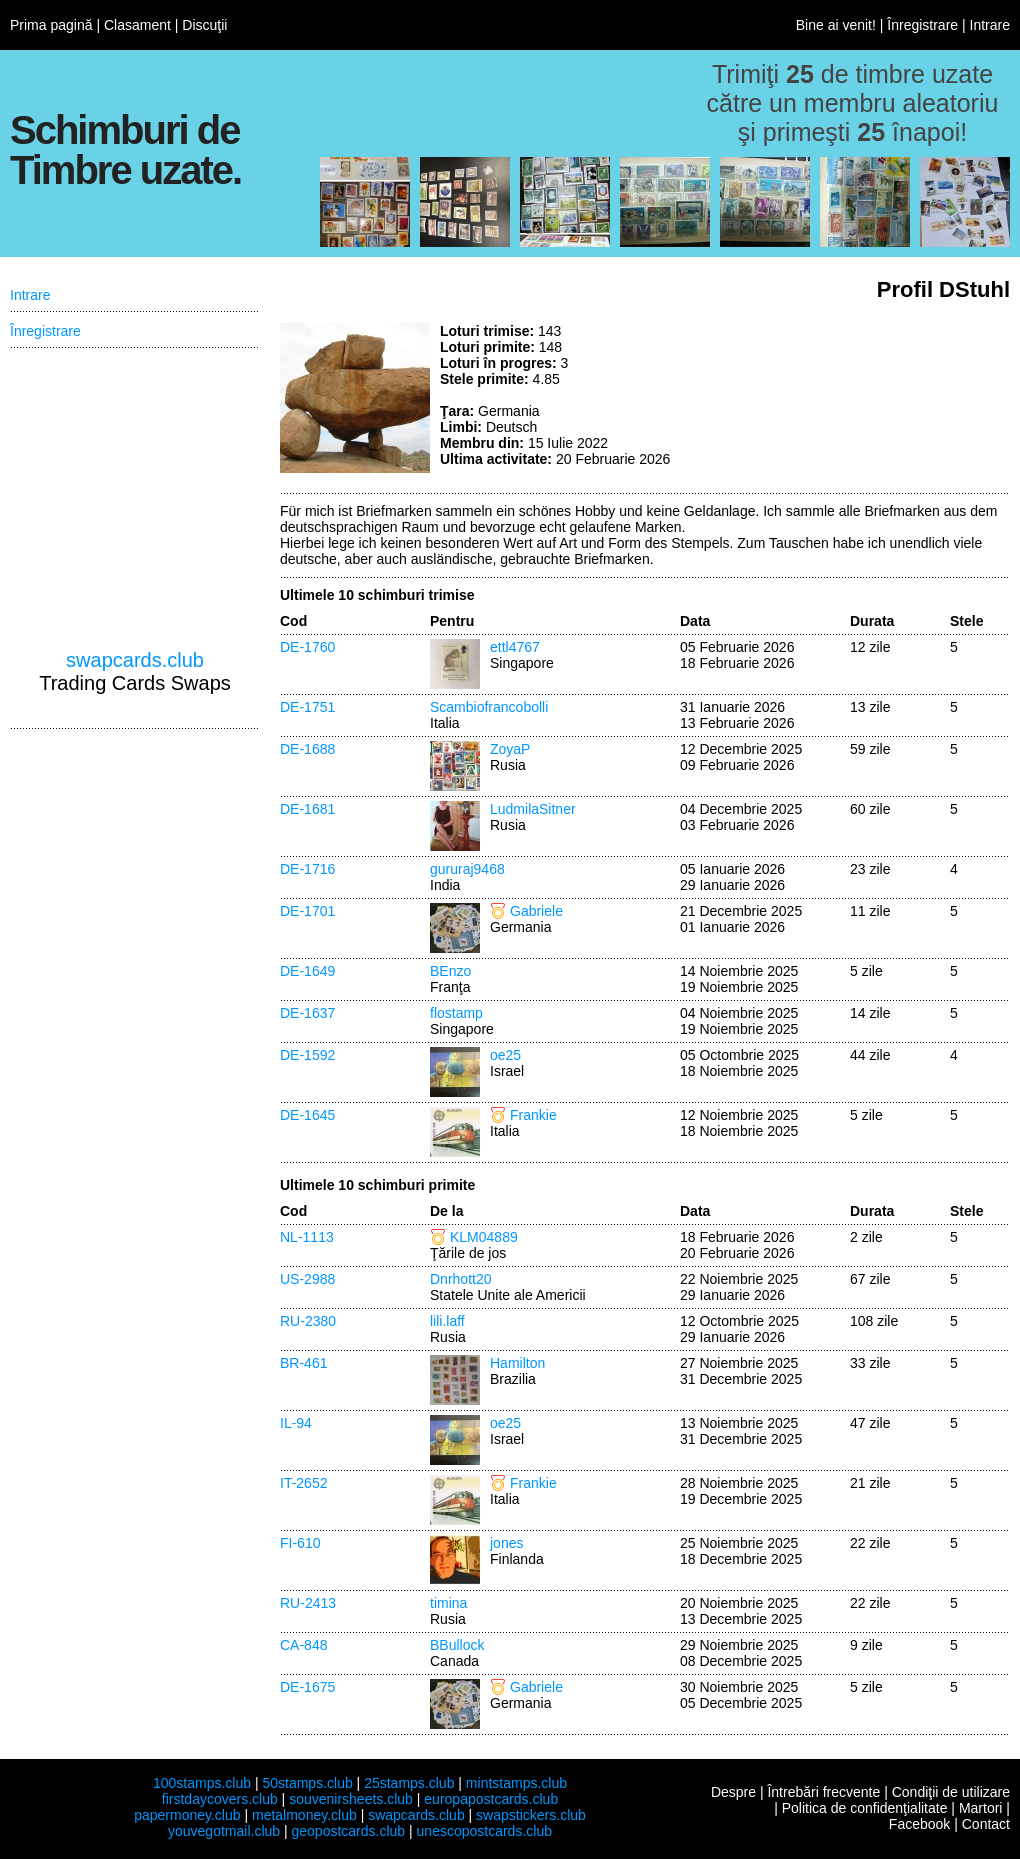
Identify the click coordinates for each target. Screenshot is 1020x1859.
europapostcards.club (491, 1799)
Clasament (137, 25)
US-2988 (307, 1279)
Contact (986, 1824)
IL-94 (296, 1423)
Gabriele (536, 911)
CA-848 (303, 1645)
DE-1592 (307, 1055)
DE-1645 (307, 1115)
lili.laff (447, 1321)
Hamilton (517, 1363)
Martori (981, 1808)
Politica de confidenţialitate (865, 1808)
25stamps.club (409, 1783)
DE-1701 (307, 911)
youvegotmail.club (224, 1831)
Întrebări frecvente (823, 1792)
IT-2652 (303, 1483)
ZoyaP (510, 749)
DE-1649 (307, 971)
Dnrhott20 (460, 1279)
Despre (733, 1792)
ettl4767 (515, 647)
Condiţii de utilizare (951, 1792)
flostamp (456, 1013)
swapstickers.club (531, 1815)
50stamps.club (307, 1783)
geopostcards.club (349, 1831)
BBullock (457, 1645)
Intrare (990, 25)
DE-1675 (307, 1687)
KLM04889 (484, 1237)
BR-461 (303, 1363)
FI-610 (300, 1543)
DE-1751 (307, 707)
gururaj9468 (467, 869)
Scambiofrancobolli (489, 707)
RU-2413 (308, 1603)
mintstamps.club (516, 1783)
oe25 (505, 1055)
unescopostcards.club (484, 1831)
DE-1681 (307, 809)
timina (448, 1603)
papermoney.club (187, 1815)
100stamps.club (202, 1783)
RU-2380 (308, 1321)
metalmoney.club (304, 1815)
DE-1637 (307, 1013)
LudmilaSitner (533, 809)
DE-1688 (307, 749)
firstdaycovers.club (220, 1799)
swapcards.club (135, 660)
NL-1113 (307, 1237)
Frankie (533, 1115)
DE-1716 (307, 869)
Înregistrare (922, 25)
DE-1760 (307, 647)
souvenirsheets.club (351, 1799)
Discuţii (204, 25)
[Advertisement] (860, 398)
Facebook (919, 1824)
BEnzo (450, 971)
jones (506, 1543)
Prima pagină (51, 25)
